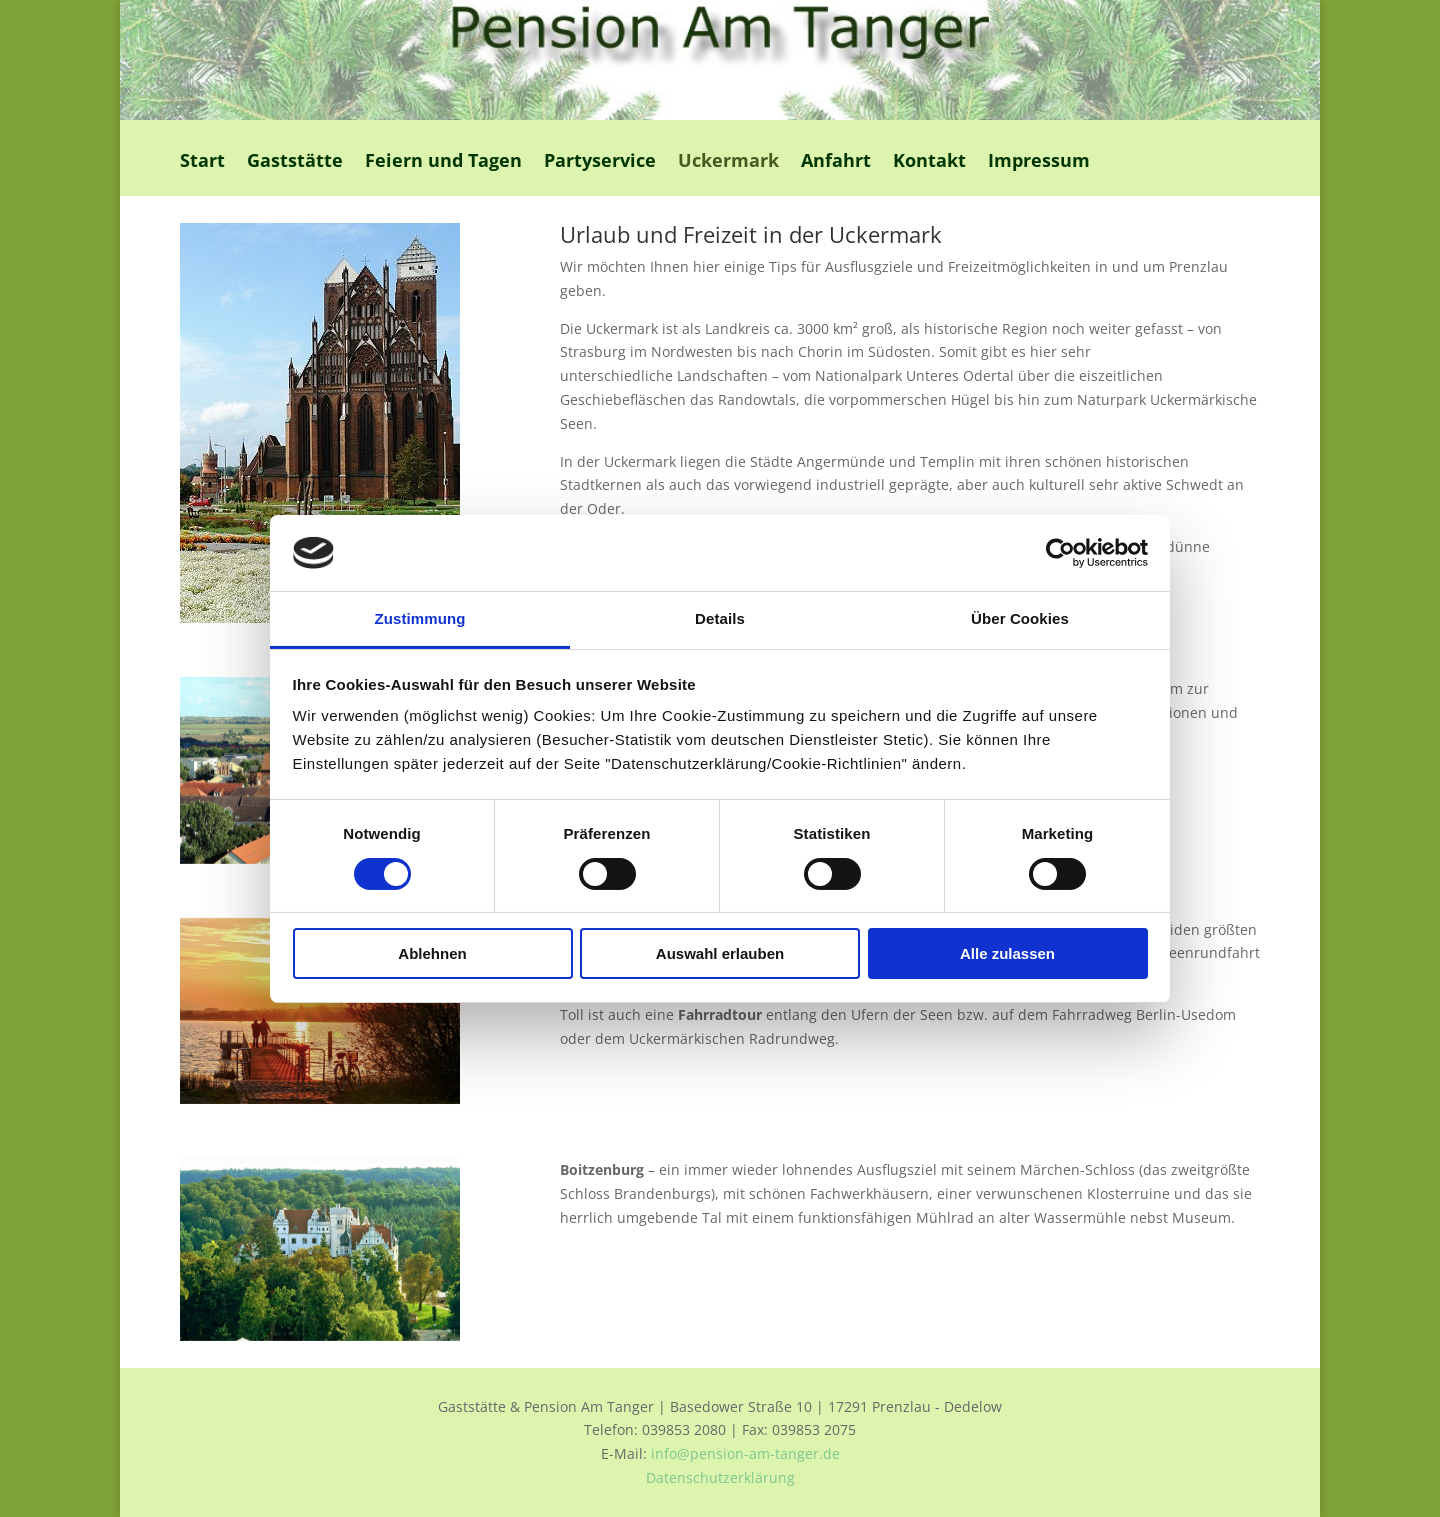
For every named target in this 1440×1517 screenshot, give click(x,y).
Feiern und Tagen (443, 162)
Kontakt (929, 162)
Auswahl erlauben (720, 953)
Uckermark (728, 162)
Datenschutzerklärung (720, 1477)
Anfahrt (836, 162)
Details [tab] (720, 618)
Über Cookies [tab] (1020, 618)
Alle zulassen (1007, 953)
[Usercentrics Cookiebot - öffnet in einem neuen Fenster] (1060, 553)
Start (202, 162)
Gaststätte (295, 162)
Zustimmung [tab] (420, 618)
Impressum (1039, 162)
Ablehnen (432, 953)
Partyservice (600, 162)
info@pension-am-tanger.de (745, 1453)
